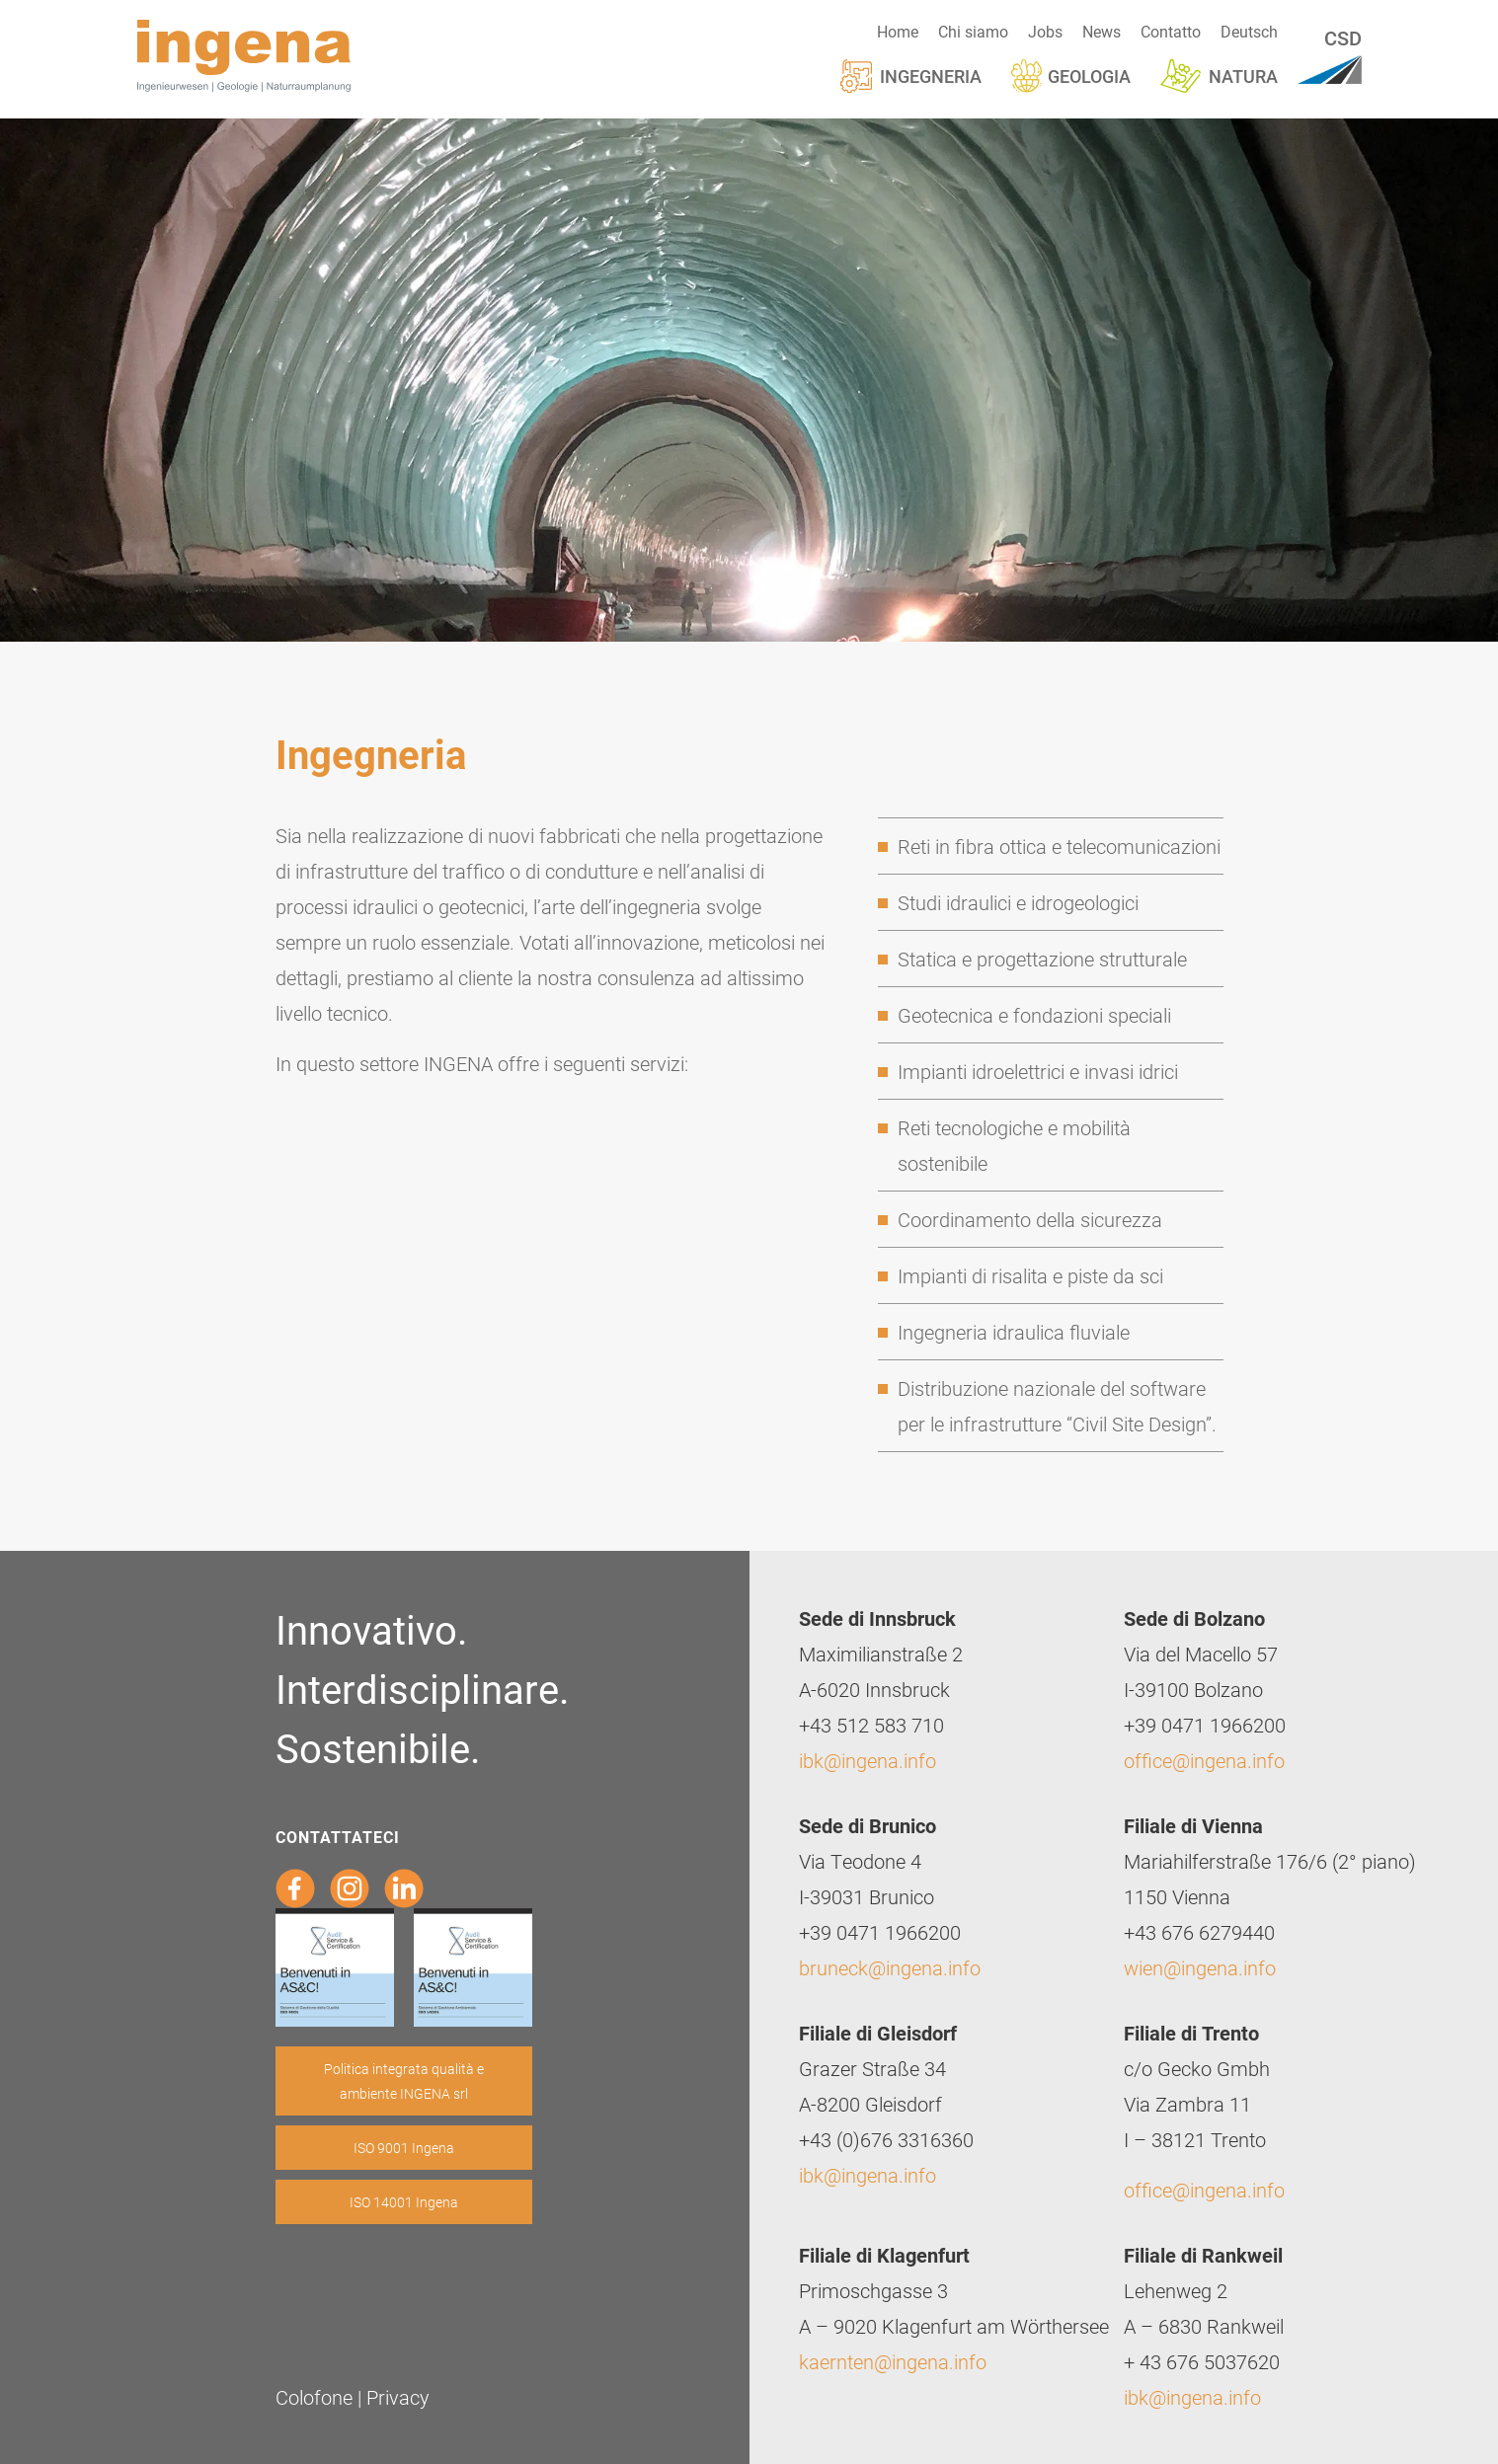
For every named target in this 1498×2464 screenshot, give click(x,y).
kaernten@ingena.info (892, 2361)
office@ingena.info (1204, 1760)
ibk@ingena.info (867, 1760)
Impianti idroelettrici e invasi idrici (1038, 1071)
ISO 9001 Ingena (404, 2147)
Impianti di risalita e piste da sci (1030, 1275)
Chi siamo (973, 31)
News (1101, 31)
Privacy (398, 2397)
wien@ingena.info (1200, 1967)
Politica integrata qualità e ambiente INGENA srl (404, 2081)
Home (897, 31)
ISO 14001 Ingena (404, 2202)
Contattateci (338, 1836)
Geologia (1089, 76)
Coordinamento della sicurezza (1030, 1219)
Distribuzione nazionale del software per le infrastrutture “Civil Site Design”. (1057, 1405)
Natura (1243, 76)
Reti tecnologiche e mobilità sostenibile (1014, 1145)
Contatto (1171, 31)
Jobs (1045, 31)
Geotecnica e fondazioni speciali (1034, 1015)
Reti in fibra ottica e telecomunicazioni (1059, 846)
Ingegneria (931, 76)
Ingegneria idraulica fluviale (1014, 1332)
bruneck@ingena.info (890, 1967)
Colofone (314, 2397)
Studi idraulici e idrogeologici (1018, 902)
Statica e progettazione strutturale (1042, 958)
